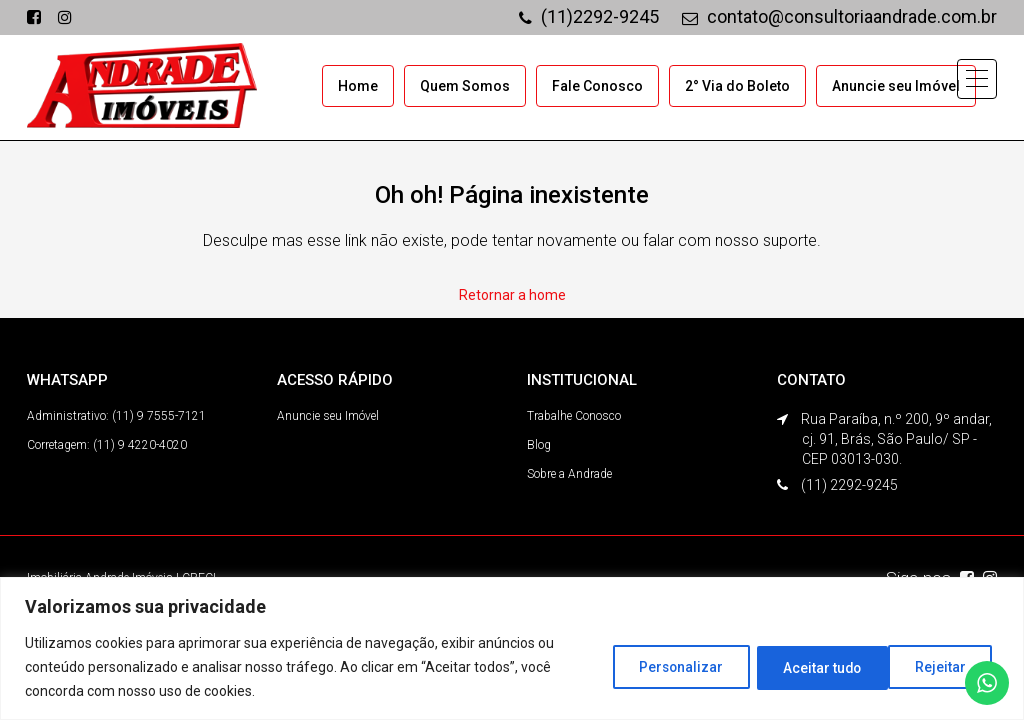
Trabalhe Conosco (574, 415)
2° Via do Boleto (737, 86)
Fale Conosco (597, 86)
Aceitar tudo (930, 667)
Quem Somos (465, 86)
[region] (512, 648)
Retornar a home (512, 294)
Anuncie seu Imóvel (896, 86)
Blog (539, 444)
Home (358, 86)
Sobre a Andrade (569, 473)
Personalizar (664, 667)
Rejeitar (798, 667)
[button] (976, 81)
